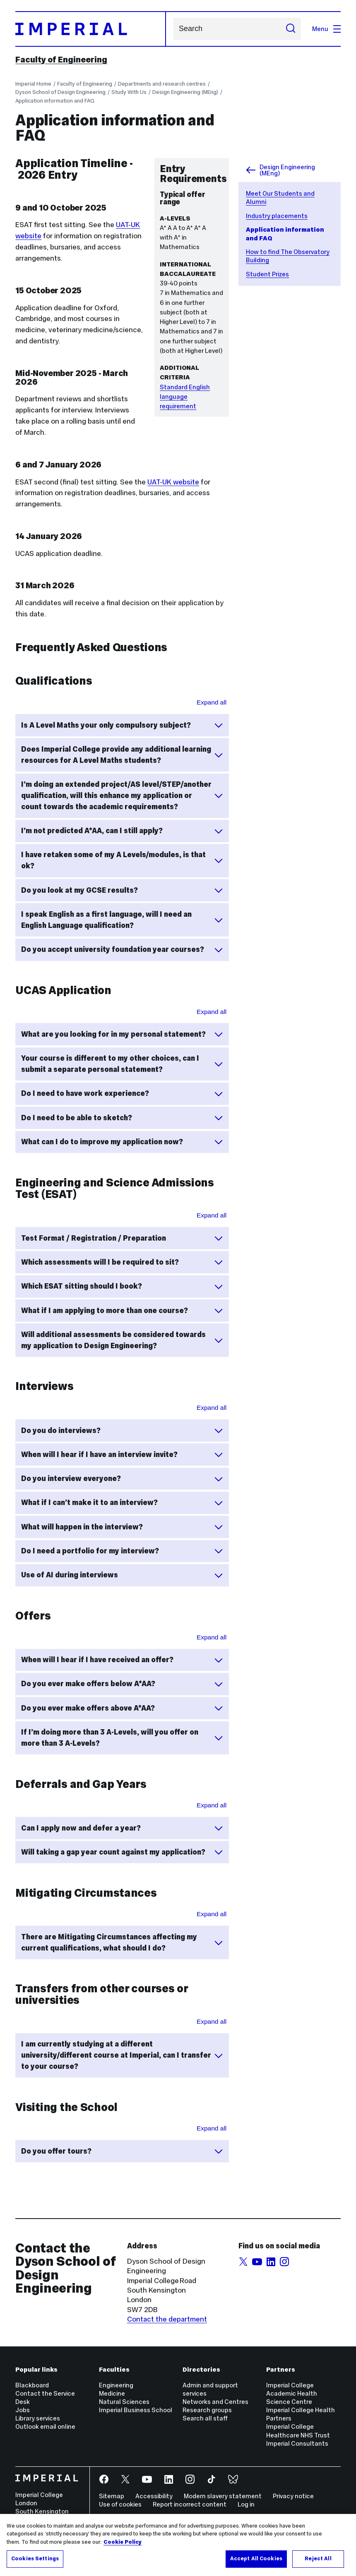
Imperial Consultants (297, 2443)
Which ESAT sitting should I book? (122, 1287)
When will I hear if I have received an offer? (122, 1660)
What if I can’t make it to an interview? (122, 1503)
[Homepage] (90, 29)
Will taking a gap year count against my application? (122, 1852)
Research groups (207, 2410)
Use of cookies (120, 2504)
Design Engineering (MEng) (185, 92)
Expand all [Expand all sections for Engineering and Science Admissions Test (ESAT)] (211, 1215)
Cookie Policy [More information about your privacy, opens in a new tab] (122, 2542)
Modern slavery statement (223, 2496)
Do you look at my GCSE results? (122, 890)
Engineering (116, 2385)
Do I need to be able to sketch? (122, 1118)
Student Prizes (267, 274)
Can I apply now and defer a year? (122, 1828)
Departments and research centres (162, 83)
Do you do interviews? (122, 1430)
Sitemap (111, 2496)
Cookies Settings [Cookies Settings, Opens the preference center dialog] (35, 2558)
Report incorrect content (189, 2504)
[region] (178, 2545)
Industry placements (277, 216)
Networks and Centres (215, 2402)
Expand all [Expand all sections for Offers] (211, 1637)
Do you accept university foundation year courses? (122, 950)
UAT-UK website (173, 481)
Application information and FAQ (54, 100)
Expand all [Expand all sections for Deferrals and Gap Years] (211, 1805)
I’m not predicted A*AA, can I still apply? (122, 831)
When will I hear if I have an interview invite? (122, 1454)
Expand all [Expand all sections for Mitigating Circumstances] (211, 1913)
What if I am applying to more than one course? (122, 1311)
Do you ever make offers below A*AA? (122, 1684)
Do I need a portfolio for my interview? (122, 1551)
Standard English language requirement (185, 396)
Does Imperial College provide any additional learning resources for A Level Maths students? (122, 755)
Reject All (318, 2558)
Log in (246, 2504)
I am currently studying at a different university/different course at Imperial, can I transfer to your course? (122, 2055)
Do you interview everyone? (122, 1479)
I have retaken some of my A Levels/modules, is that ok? (122, 860)
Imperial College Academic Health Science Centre (291, 2393)
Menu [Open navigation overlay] (326, 29)
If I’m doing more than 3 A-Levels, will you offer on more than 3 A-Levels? (122, 1738)
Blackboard (32, 2385)
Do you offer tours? (122, 2151)
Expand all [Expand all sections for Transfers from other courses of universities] (211, 2021)
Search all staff (205, 2418)
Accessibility (154, 2496)
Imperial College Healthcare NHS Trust (298, 2431)
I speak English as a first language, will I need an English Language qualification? (122, 920)
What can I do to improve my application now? (122, 1142)
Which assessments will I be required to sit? (122, 1262)
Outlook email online (45, 2426)
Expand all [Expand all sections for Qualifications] (211, 702)
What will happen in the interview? (122, 1527)
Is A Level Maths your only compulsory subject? (122, 725)
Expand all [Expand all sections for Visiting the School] (211, 2128)
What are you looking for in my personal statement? (122, 1034)
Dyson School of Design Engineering (60, 92)
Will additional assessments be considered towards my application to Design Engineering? (122, 1340)
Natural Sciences (124, 2402)
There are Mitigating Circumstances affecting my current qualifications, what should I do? (122, 1942)
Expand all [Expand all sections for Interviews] (211, 1407)
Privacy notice (293, 2496)
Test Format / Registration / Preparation (122, 1238)
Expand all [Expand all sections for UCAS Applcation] (211, 1011)
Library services (37, 2418)
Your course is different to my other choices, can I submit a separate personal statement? (122, 1064)
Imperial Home (33, 83)
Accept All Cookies (256, 2558)
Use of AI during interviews (122, 1575)
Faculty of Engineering (61, 59)
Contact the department (167, 2319)
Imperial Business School (135, 2410)
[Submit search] (290, 29)
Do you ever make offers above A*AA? (122, 1708)
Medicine (112, 2393)
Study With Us (129, 92)
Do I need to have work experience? (122, 1094)
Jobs (22, 2410)
